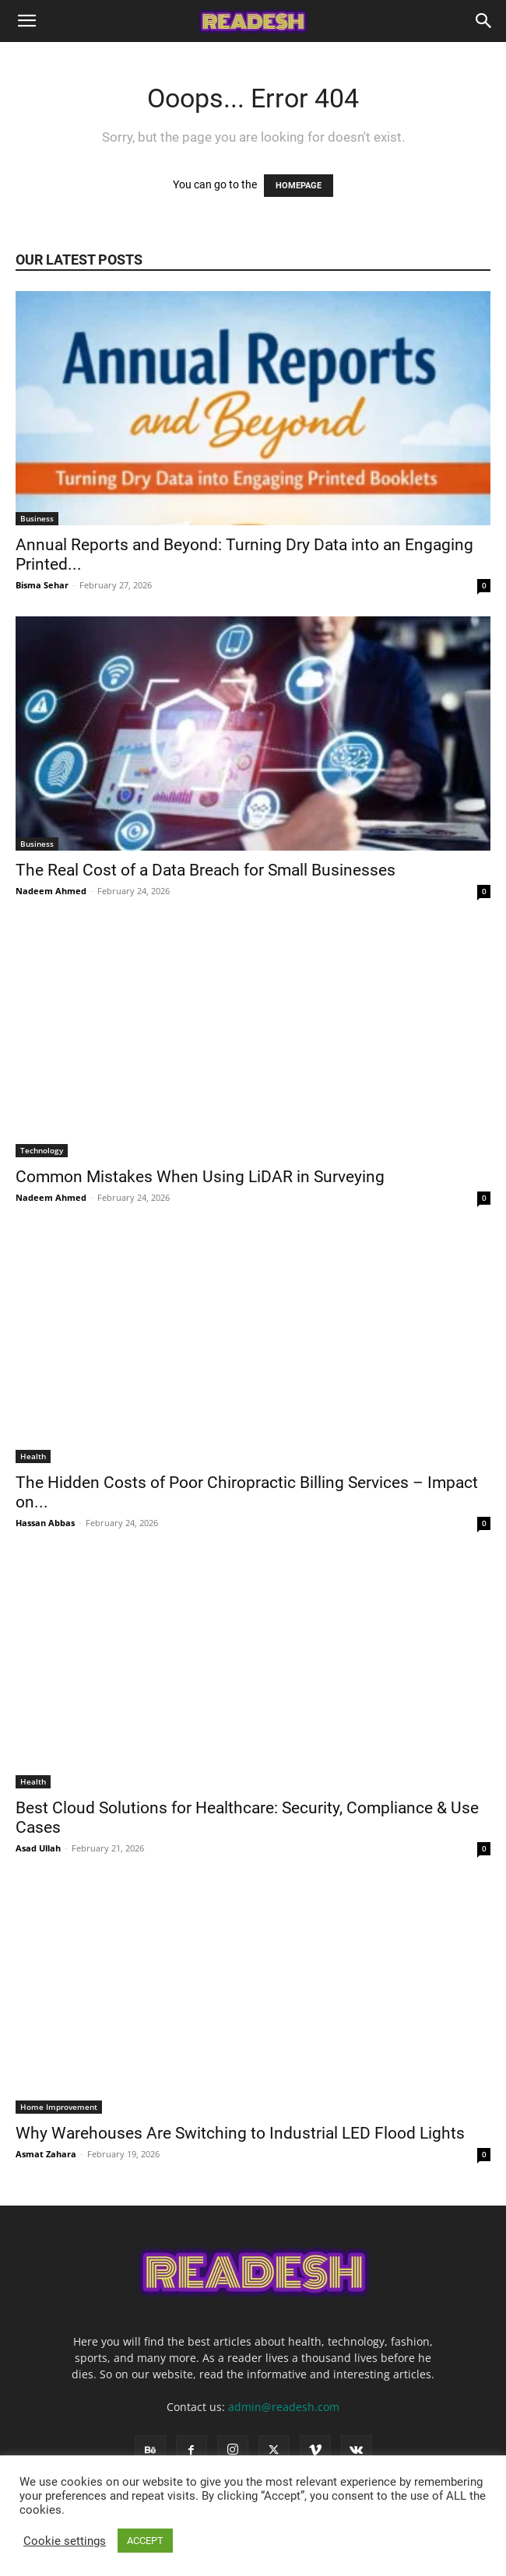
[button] (26, 21)
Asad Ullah (38, 1848)
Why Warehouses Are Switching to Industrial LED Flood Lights (242, 2133)
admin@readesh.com (283, 2406)
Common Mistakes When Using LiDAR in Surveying (202, 1176)
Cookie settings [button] (64, 2541)
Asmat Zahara (46, 2154)
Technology (41, 1150)
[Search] (484, 21)
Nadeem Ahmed (51, 891)
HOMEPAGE (299, 186)
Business (37, 518)
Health (33, 1456)
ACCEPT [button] (145, 2540)
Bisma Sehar (42, 585)
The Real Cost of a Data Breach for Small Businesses (207, 870)
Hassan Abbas (45, 1522)
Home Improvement (58, 2106)
